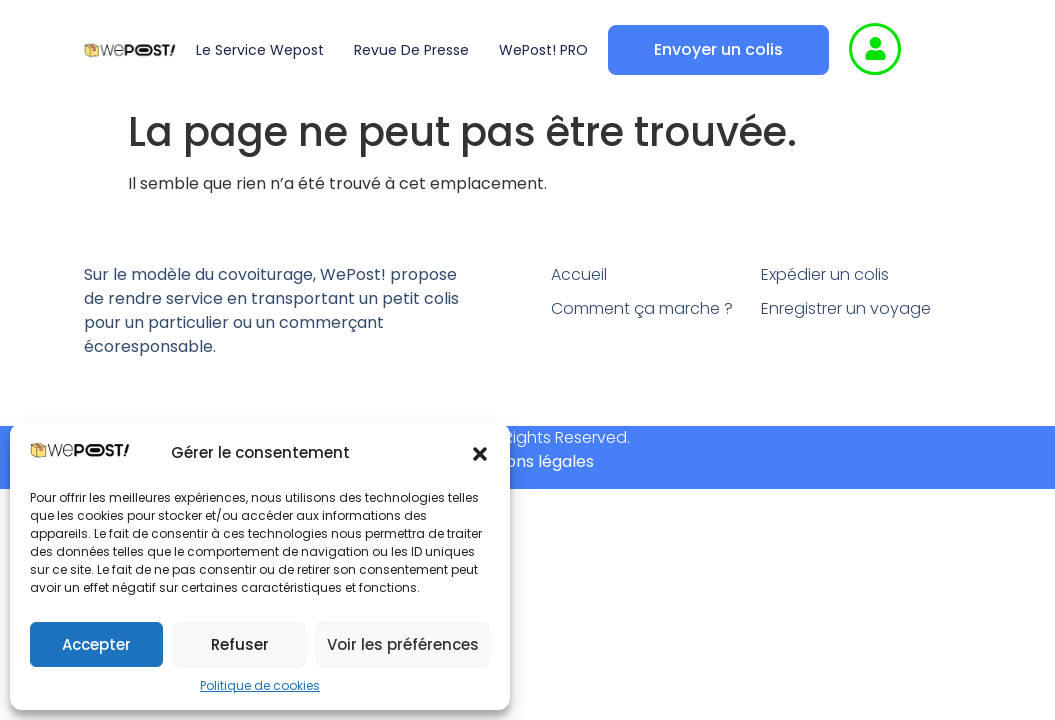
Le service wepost (260, 50)
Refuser (240, 644)
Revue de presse (411, 50)
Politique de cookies (260, 685)
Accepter (96, 644)
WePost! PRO (543, 50)
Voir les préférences (403, 644)
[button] (480, 454)
